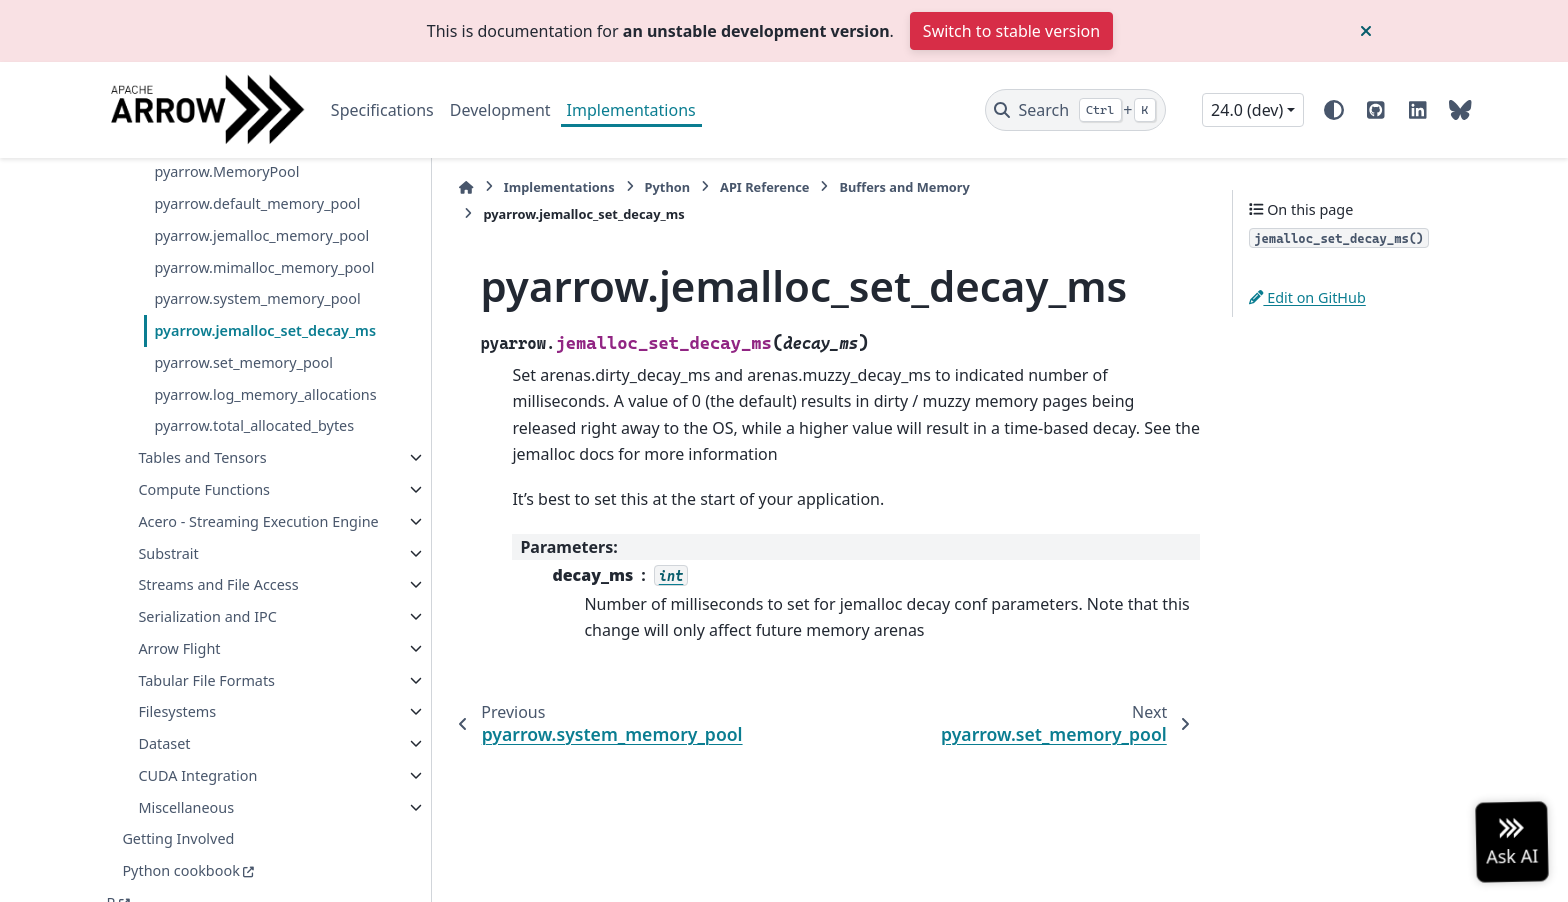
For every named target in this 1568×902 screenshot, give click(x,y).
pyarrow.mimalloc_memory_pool (264, 267)
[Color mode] (1334, 110)
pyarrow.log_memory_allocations (265, 394)
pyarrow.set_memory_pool (243, 362)
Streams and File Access (218, 584)
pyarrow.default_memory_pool (257, 203)
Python (666, 187)
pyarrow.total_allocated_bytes (254, 425)
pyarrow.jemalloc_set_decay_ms (265, 330)
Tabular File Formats (206, 680)
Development (500, 110)
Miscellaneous (186, 807)
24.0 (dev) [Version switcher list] (1247, 110)
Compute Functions (204, 489)
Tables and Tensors (202, 457)
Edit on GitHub (1307, 297)
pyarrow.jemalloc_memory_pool (261, 235)
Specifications (382, 110)
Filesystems (177, 711)
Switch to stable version (1011, 31)
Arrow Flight (179, 648)
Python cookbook (180, 870)
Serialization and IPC (207, 616)
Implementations (631, 110)
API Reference (764, 187)
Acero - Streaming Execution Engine (258, 521)
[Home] (466, 187)
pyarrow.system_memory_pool (257, 298)
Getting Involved (178, 838)
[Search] (1075, 110)
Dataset (164, 743)
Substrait (168, 553)
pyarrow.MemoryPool (226, 171)
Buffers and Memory (904, 187)
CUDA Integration (197, 775)
